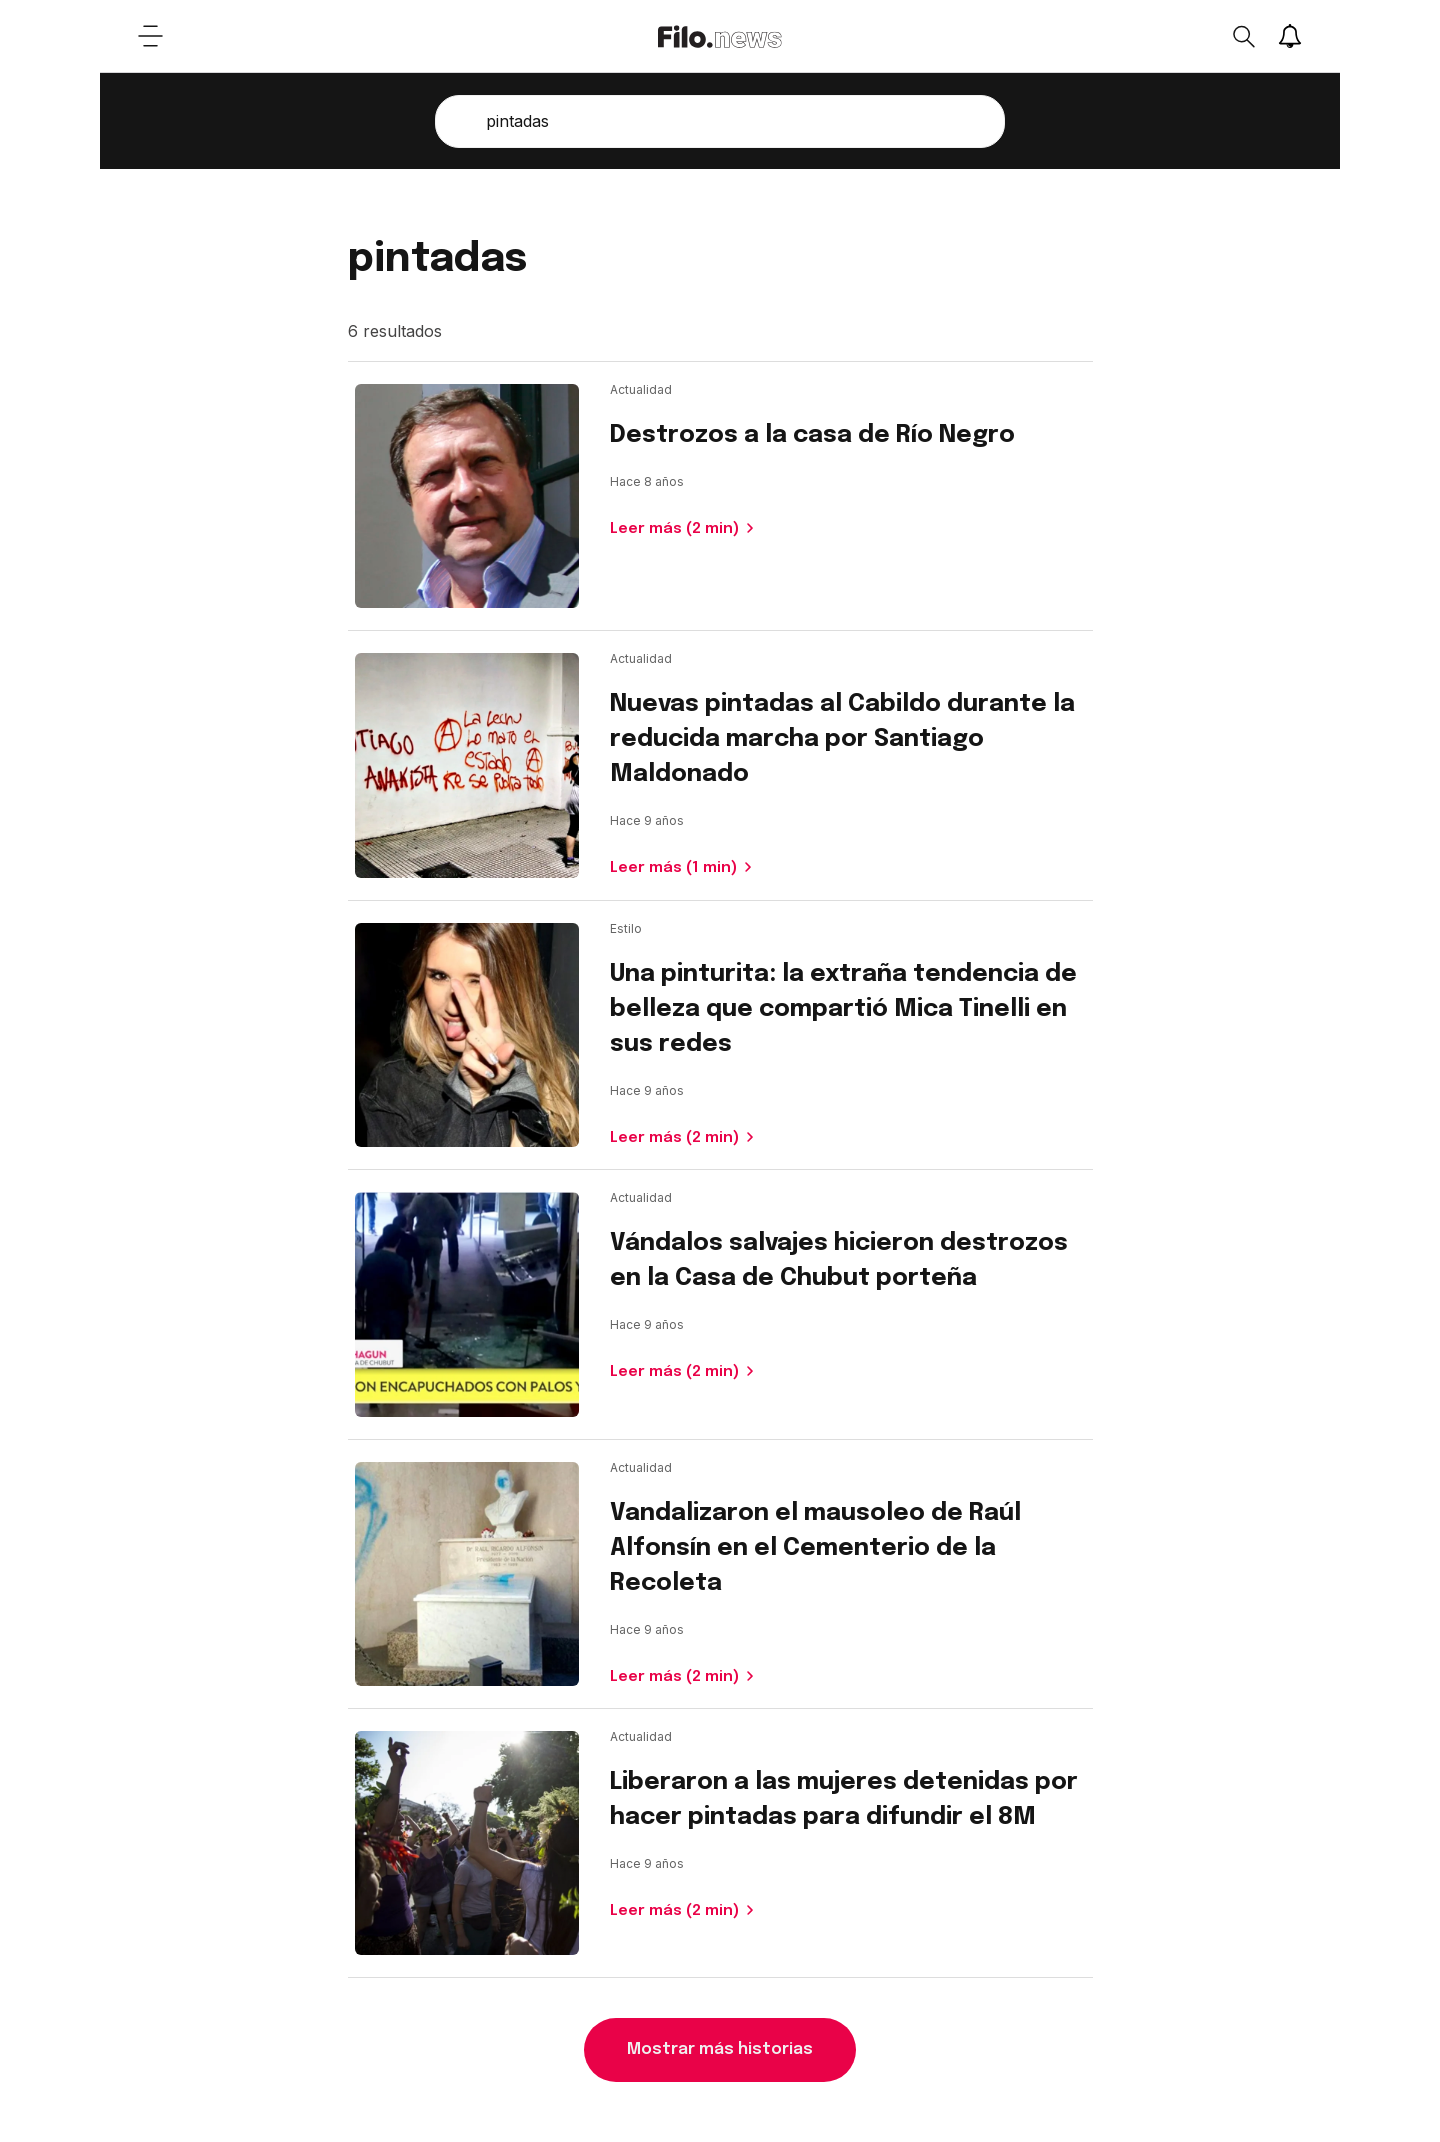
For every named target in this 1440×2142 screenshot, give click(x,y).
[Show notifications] (1290, 36)
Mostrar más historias (720, 2049)
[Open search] (1243, 36)
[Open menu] (150, 36)
